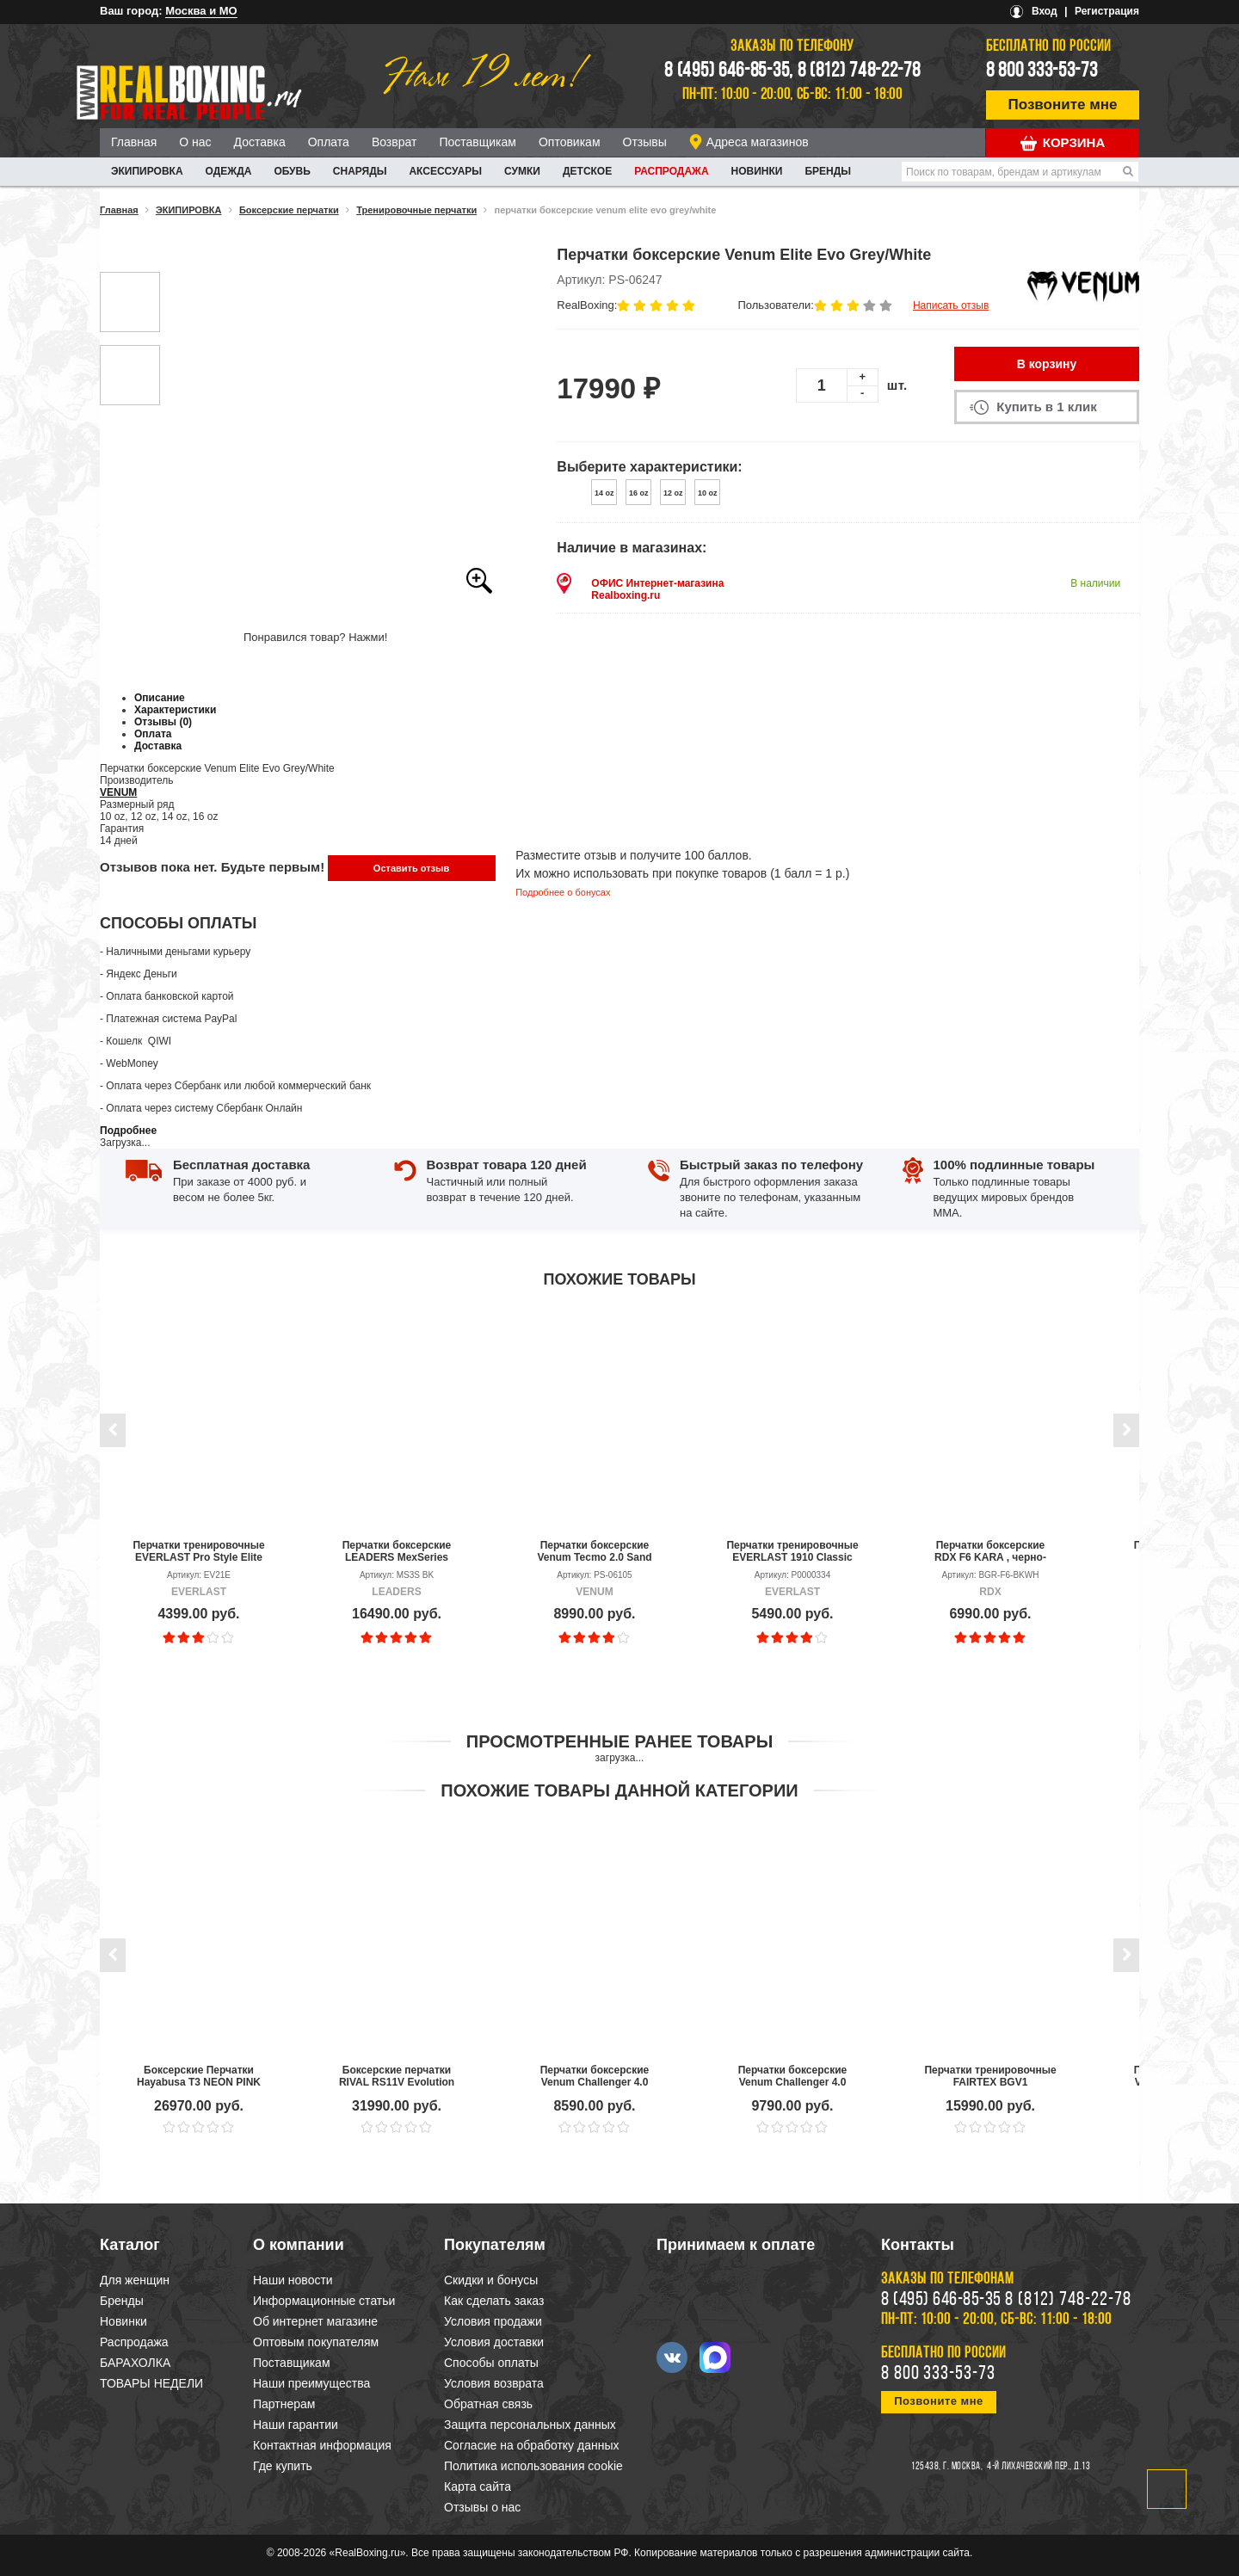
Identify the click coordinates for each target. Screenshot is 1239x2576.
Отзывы (645, 142)
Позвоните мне (1063, 104)
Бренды (827, 171)
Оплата (328, 142)
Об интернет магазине (315, 2321)
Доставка (260, 142)
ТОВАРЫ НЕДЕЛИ (151, 2383)
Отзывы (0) (163, 722)
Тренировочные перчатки (416, 210)
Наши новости (293, 2280)
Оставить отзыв (411, 868)
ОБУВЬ (292, 171)
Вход (1044, 11)
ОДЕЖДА (229, 171)
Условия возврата (494, 2383)
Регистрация (1107, 11)
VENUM (118, 792)
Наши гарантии (295, 2424)
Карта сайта (477, 2486)
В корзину (1047, 364)
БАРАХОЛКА (135, 2363)
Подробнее (128, 1131)
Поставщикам (477, 142)
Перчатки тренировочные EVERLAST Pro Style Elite (198, 1551)
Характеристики (175, 710)
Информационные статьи (324, 2301)
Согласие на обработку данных (532, 2445)
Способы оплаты (491, 2363)
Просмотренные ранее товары (619, 1741)
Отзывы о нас (482, 2507)
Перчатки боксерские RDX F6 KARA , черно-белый (990, 1551)
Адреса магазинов (757, 142)
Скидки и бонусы (491, 2280)
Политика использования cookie (533, 2466)
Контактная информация (322, 2445)
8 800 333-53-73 (1042, 71)
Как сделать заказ (494, 2301)
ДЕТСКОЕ (587, 171)
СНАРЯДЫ (360, 171)
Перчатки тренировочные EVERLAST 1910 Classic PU (792, 1551)
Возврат (394, 142)
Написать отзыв (951, 305)
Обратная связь (488, 2404)
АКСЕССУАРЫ (445, 171)
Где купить (282, 2466)
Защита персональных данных (530, 2424)
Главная (134, 142)
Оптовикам (570, 142)
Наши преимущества (311, 2383)
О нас (195, 142)
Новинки (757, 171)
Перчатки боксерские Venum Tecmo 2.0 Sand (594, 1551)
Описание (159, 698)
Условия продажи (493, 2321)
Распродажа (671, 171)
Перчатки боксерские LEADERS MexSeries (397, 1551)
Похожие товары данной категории (619, 1790)
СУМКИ (522, 171)
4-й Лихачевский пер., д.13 (1038, 2467)
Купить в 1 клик (1046, 406)
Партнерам (284, 2404)
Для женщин (135, 2280)
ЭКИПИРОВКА (147, 171)
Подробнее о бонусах (562, 892)
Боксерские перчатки (289, 210)
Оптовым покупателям (316, 2342)
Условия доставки (494, 2342)
